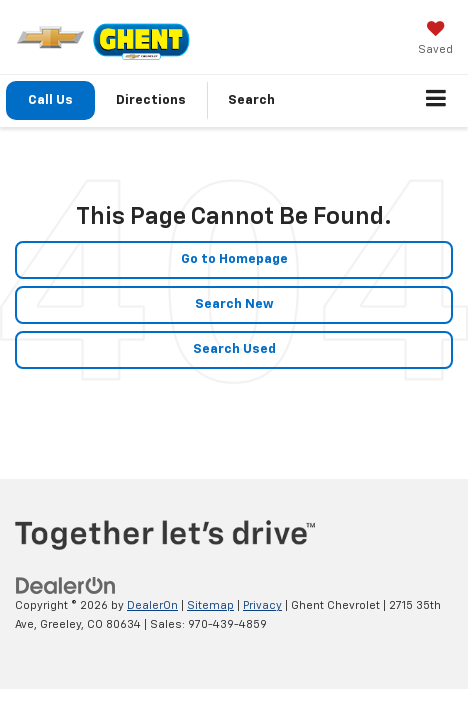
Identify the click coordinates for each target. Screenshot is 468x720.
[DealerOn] (66, 586)
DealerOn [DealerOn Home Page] (152, 605)
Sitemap (210, 605)
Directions (151, 100)
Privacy (262, 605)
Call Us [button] (50, 100)
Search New (234, 304)
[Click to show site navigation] (436, 101)
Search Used (234, 349)
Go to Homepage (234, 259)
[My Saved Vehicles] (435, 40)
